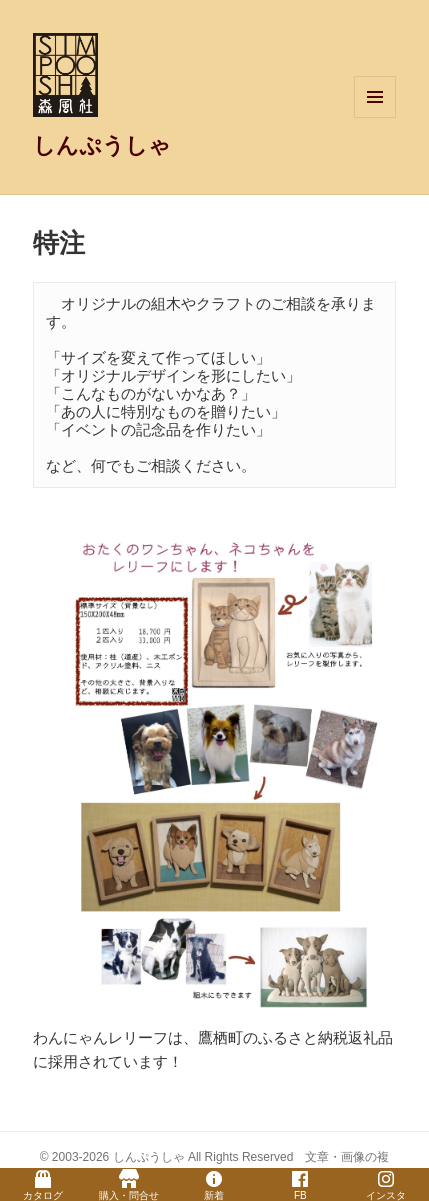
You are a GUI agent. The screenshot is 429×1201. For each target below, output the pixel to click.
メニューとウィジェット (375, 117)
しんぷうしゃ (102, 145)
